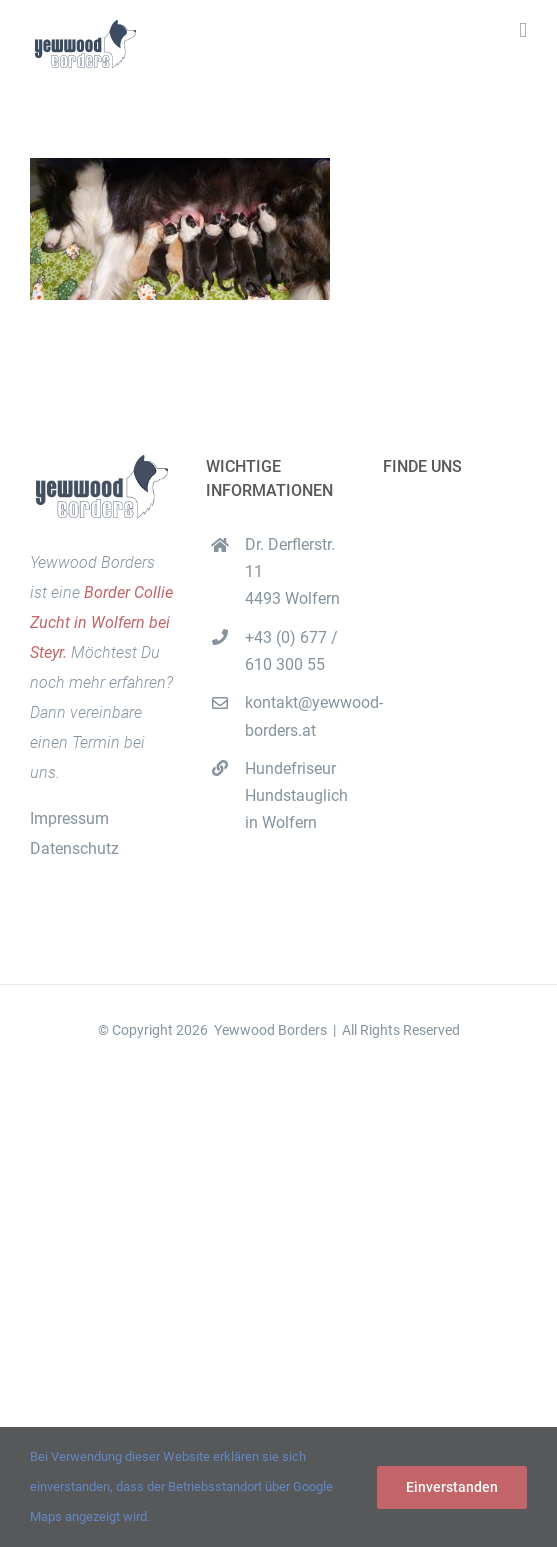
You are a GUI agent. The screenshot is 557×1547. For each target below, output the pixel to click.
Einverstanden (452, 1487)
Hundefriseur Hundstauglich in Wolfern (296, 795)
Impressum (69, 818)
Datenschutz (74, 848)
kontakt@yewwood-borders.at (298, 716)
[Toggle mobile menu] (523, 30)
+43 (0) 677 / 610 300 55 (291, 651)
